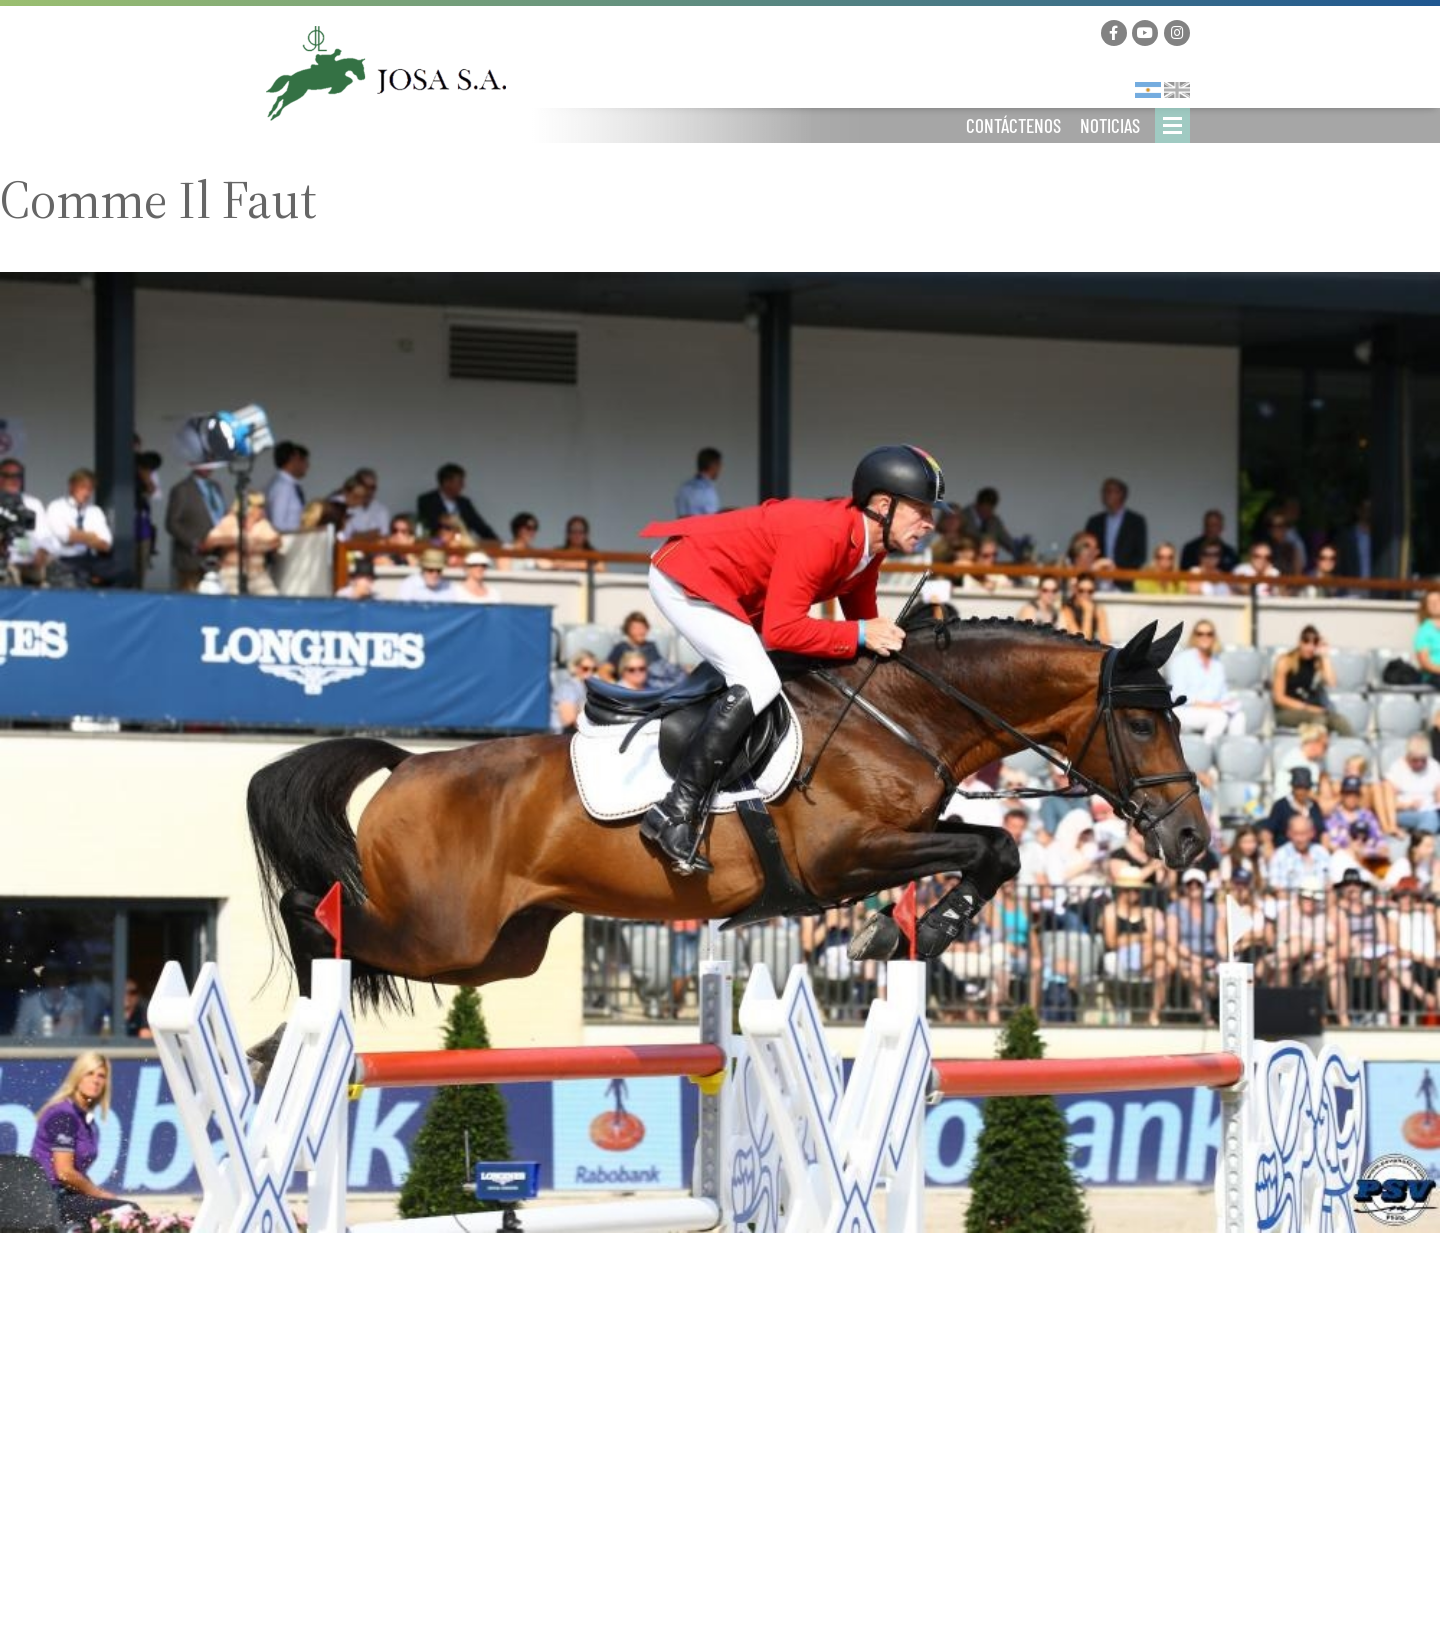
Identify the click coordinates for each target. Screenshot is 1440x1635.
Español (1148, 90)
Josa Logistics (386, 73)
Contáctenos (1013, 125)
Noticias (1110, 125)
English (1177, 90)
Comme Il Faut (158, 200)
